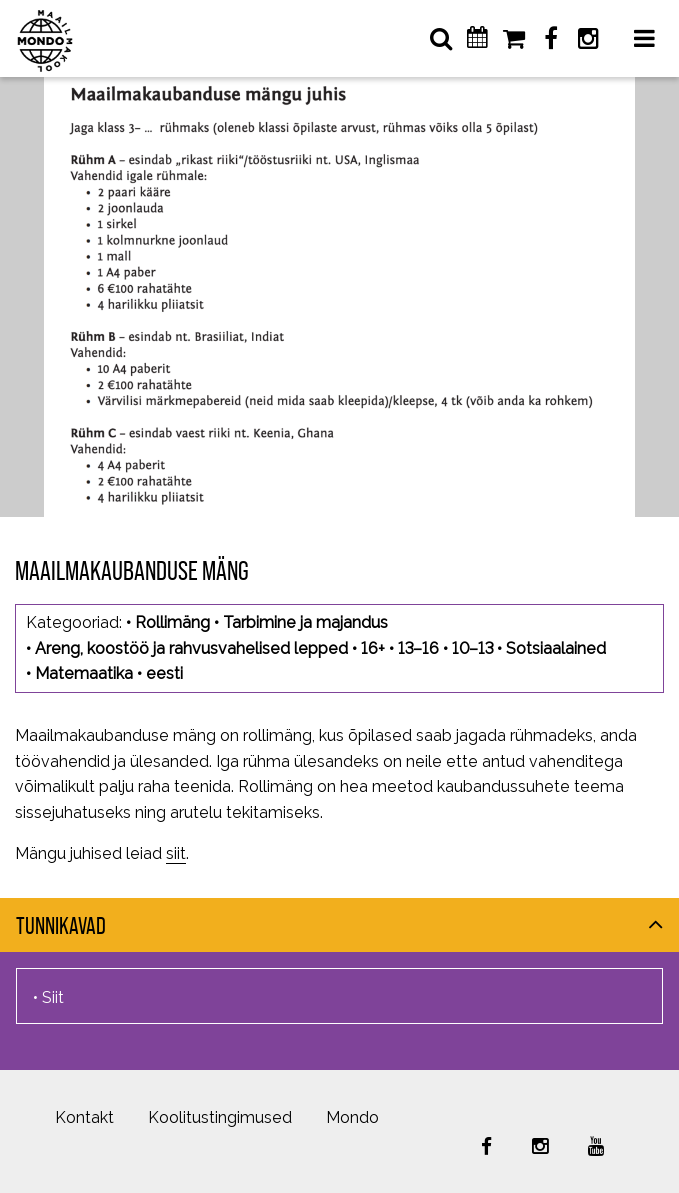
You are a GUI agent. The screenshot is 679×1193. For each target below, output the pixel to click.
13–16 (418, 648)
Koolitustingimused (220, 1117)
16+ (373, 648)
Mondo (352, 1117)
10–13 (472, 648)
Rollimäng (172, 622)
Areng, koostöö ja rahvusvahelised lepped (191, 648)
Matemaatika (84, 673)
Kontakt (84, 1117)
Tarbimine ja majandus (305, 622)
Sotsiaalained (556, 648)
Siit (53, 997)
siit (176, 853)
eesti (164, 673)
